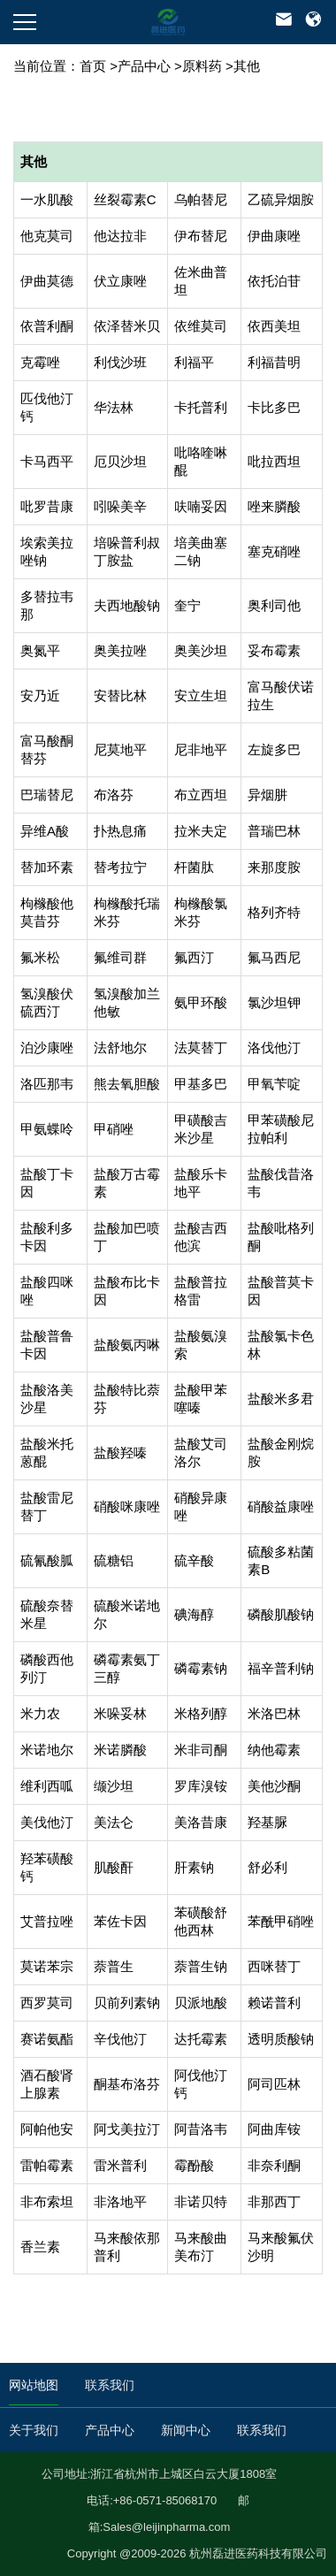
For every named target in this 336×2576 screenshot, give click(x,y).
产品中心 (144, 65)
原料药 (202, 65)
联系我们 (109, 2385)
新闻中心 (185, 2430)
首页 (93, 65)
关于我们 (33, 2430)
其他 (246, 65)
